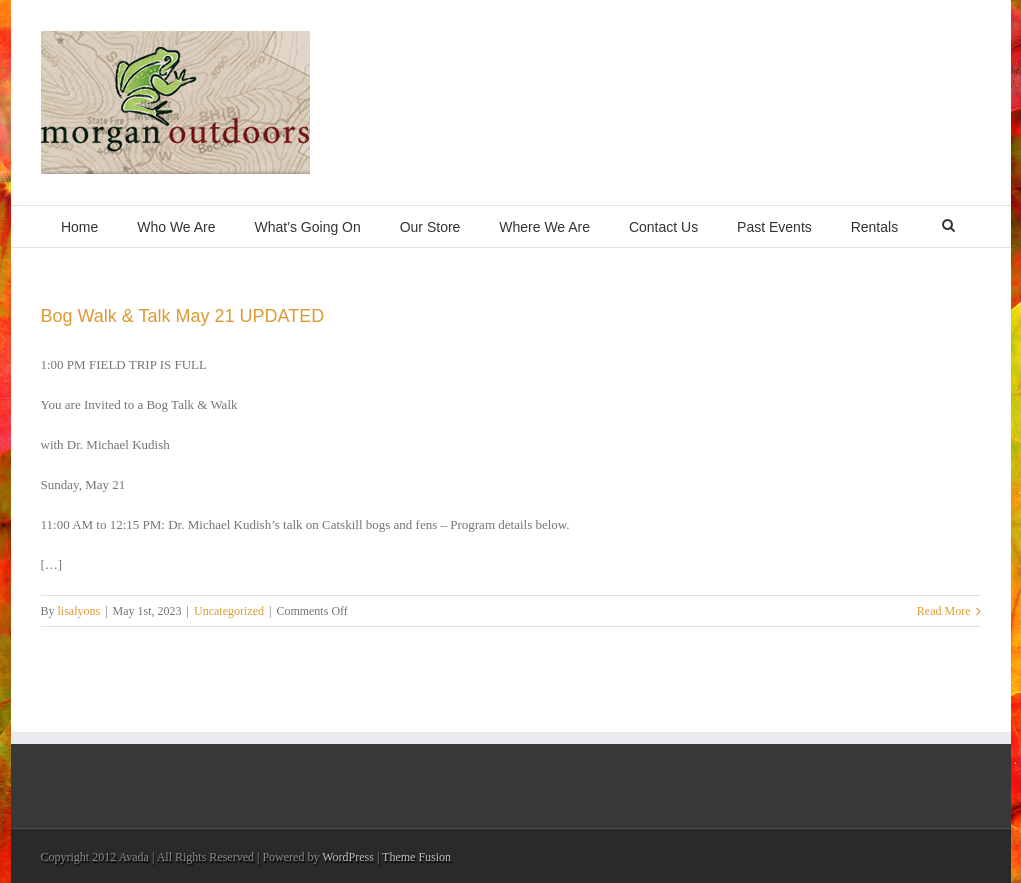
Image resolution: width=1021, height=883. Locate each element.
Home (79, 227)
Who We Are (176, 227)
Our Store (430, 227)
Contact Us (663, 227)
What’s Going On (307, 227)
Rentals (874, 227)
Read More (944, 611)
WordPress (348, 857)
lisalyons (79, 611)
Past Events (774, 227)
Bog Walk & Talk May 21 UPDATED (183, 316)
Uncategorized (229, 611)
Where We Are (544, 227)
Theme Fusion (416, 857)
